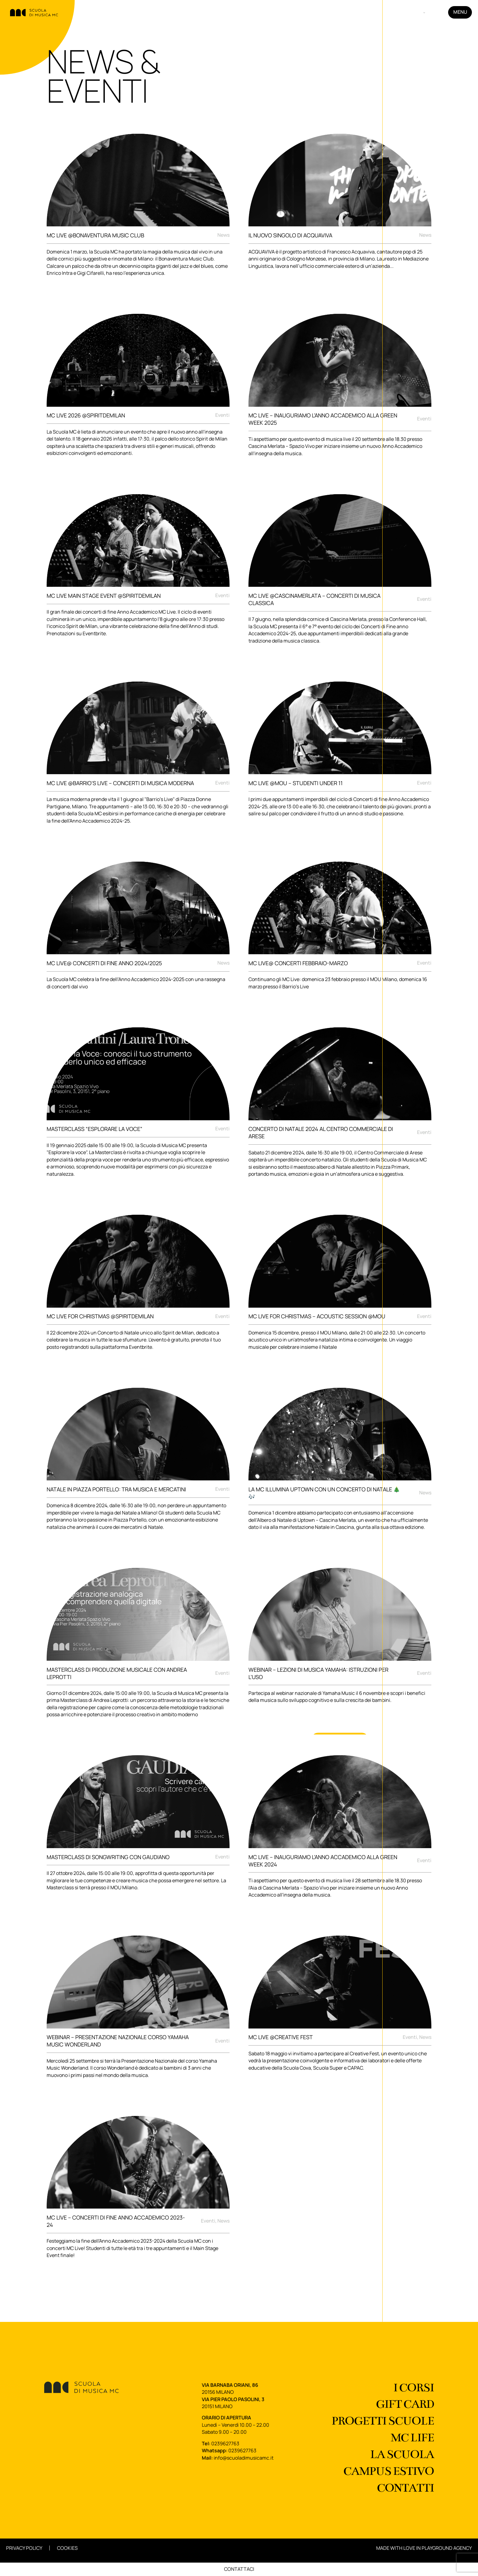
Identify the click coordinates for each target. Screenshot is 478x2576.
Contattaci (239, 2569)
